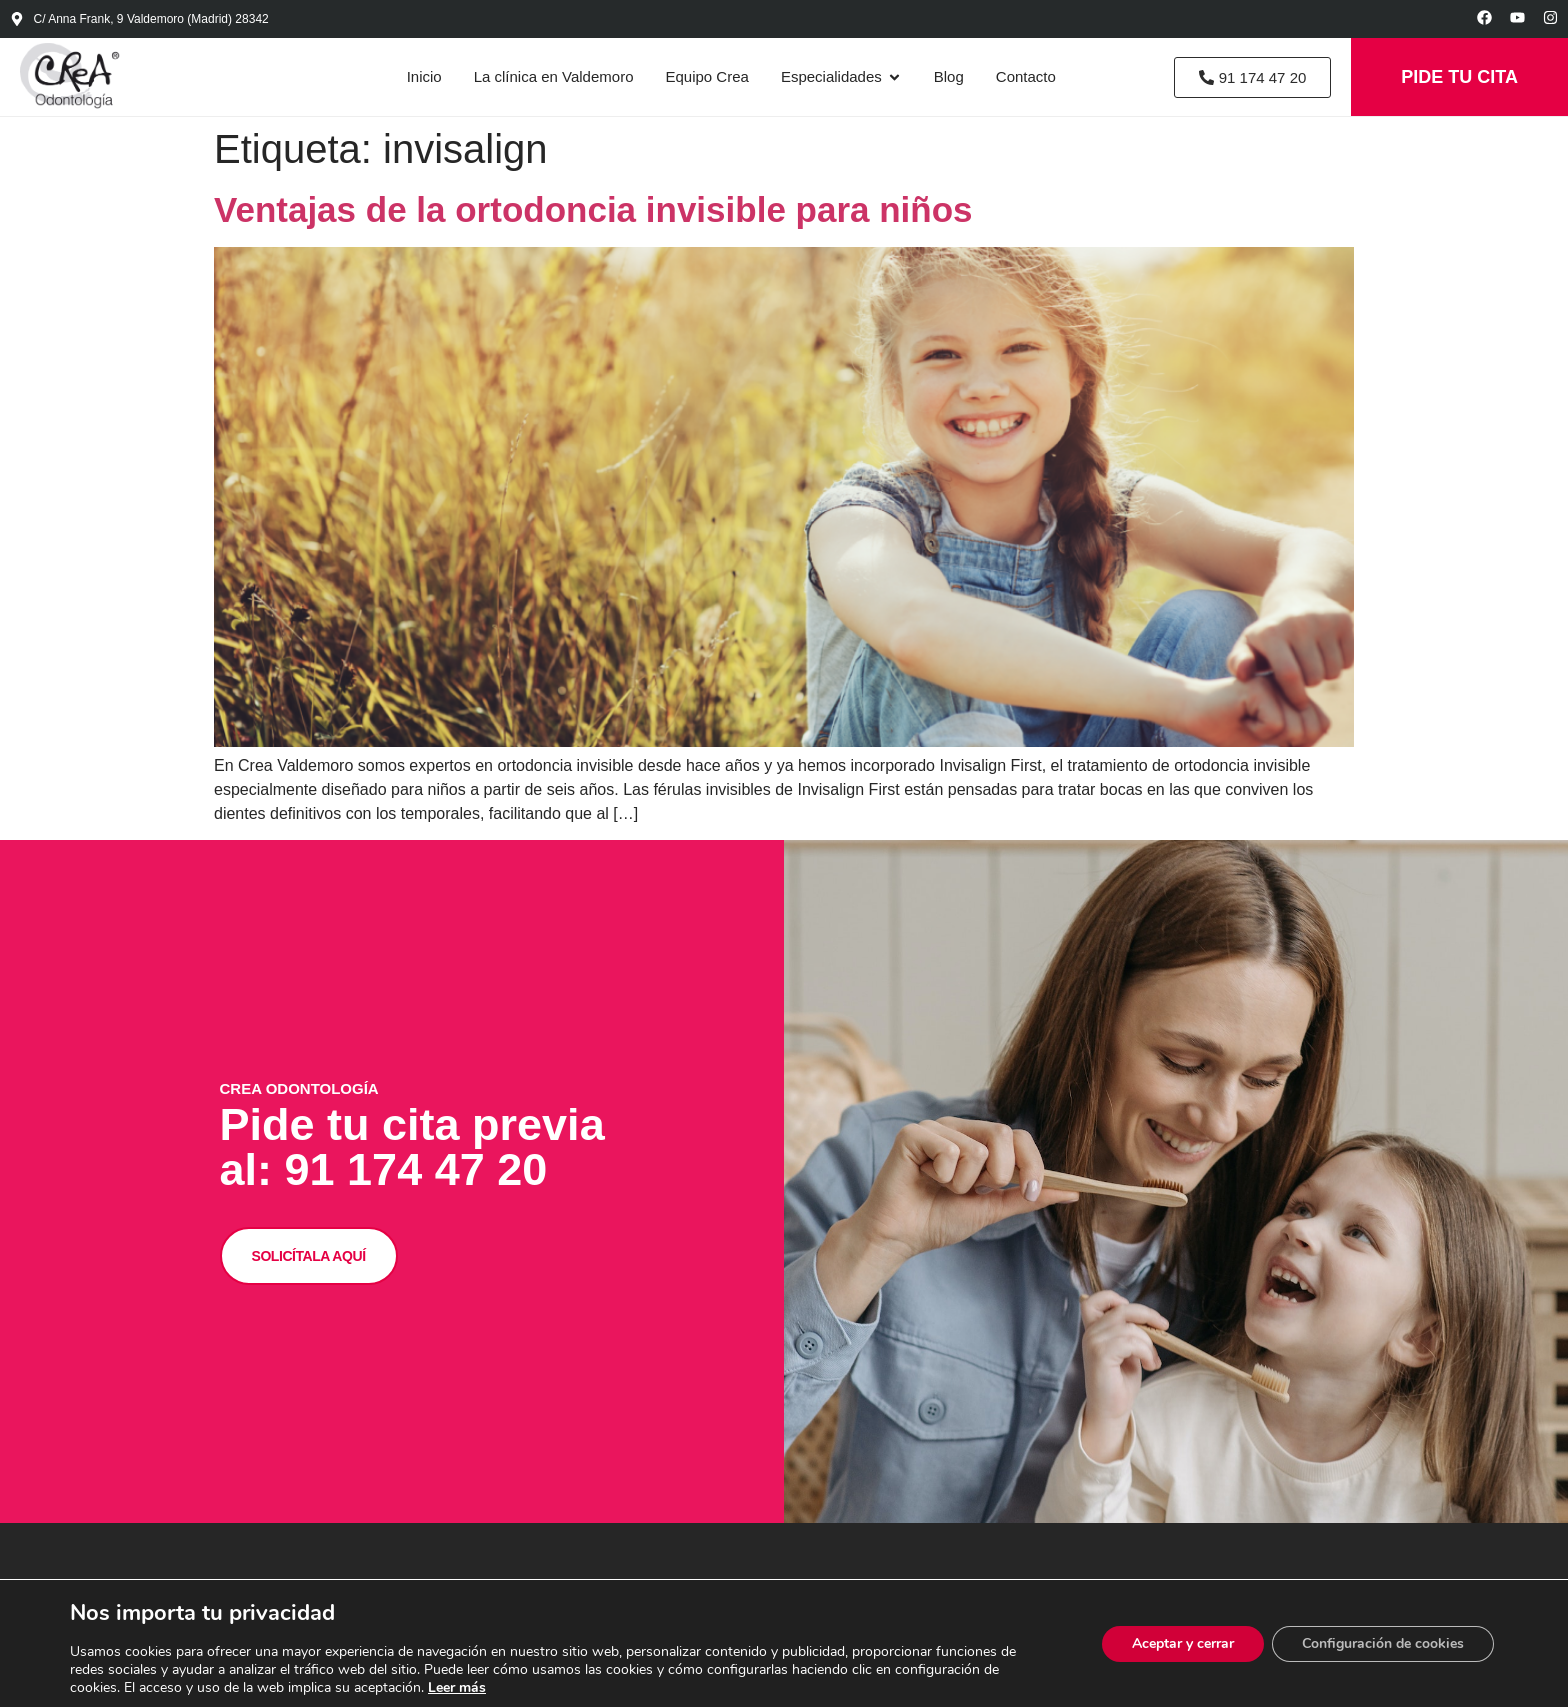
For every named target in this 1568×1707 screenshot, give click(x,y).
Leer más (457, 1687)
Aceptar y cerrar (1183, 1643)
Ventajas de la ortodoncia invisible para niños (593, 209)
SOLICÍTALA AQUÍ (309, 1255)
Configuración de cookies (1383, 1643)
